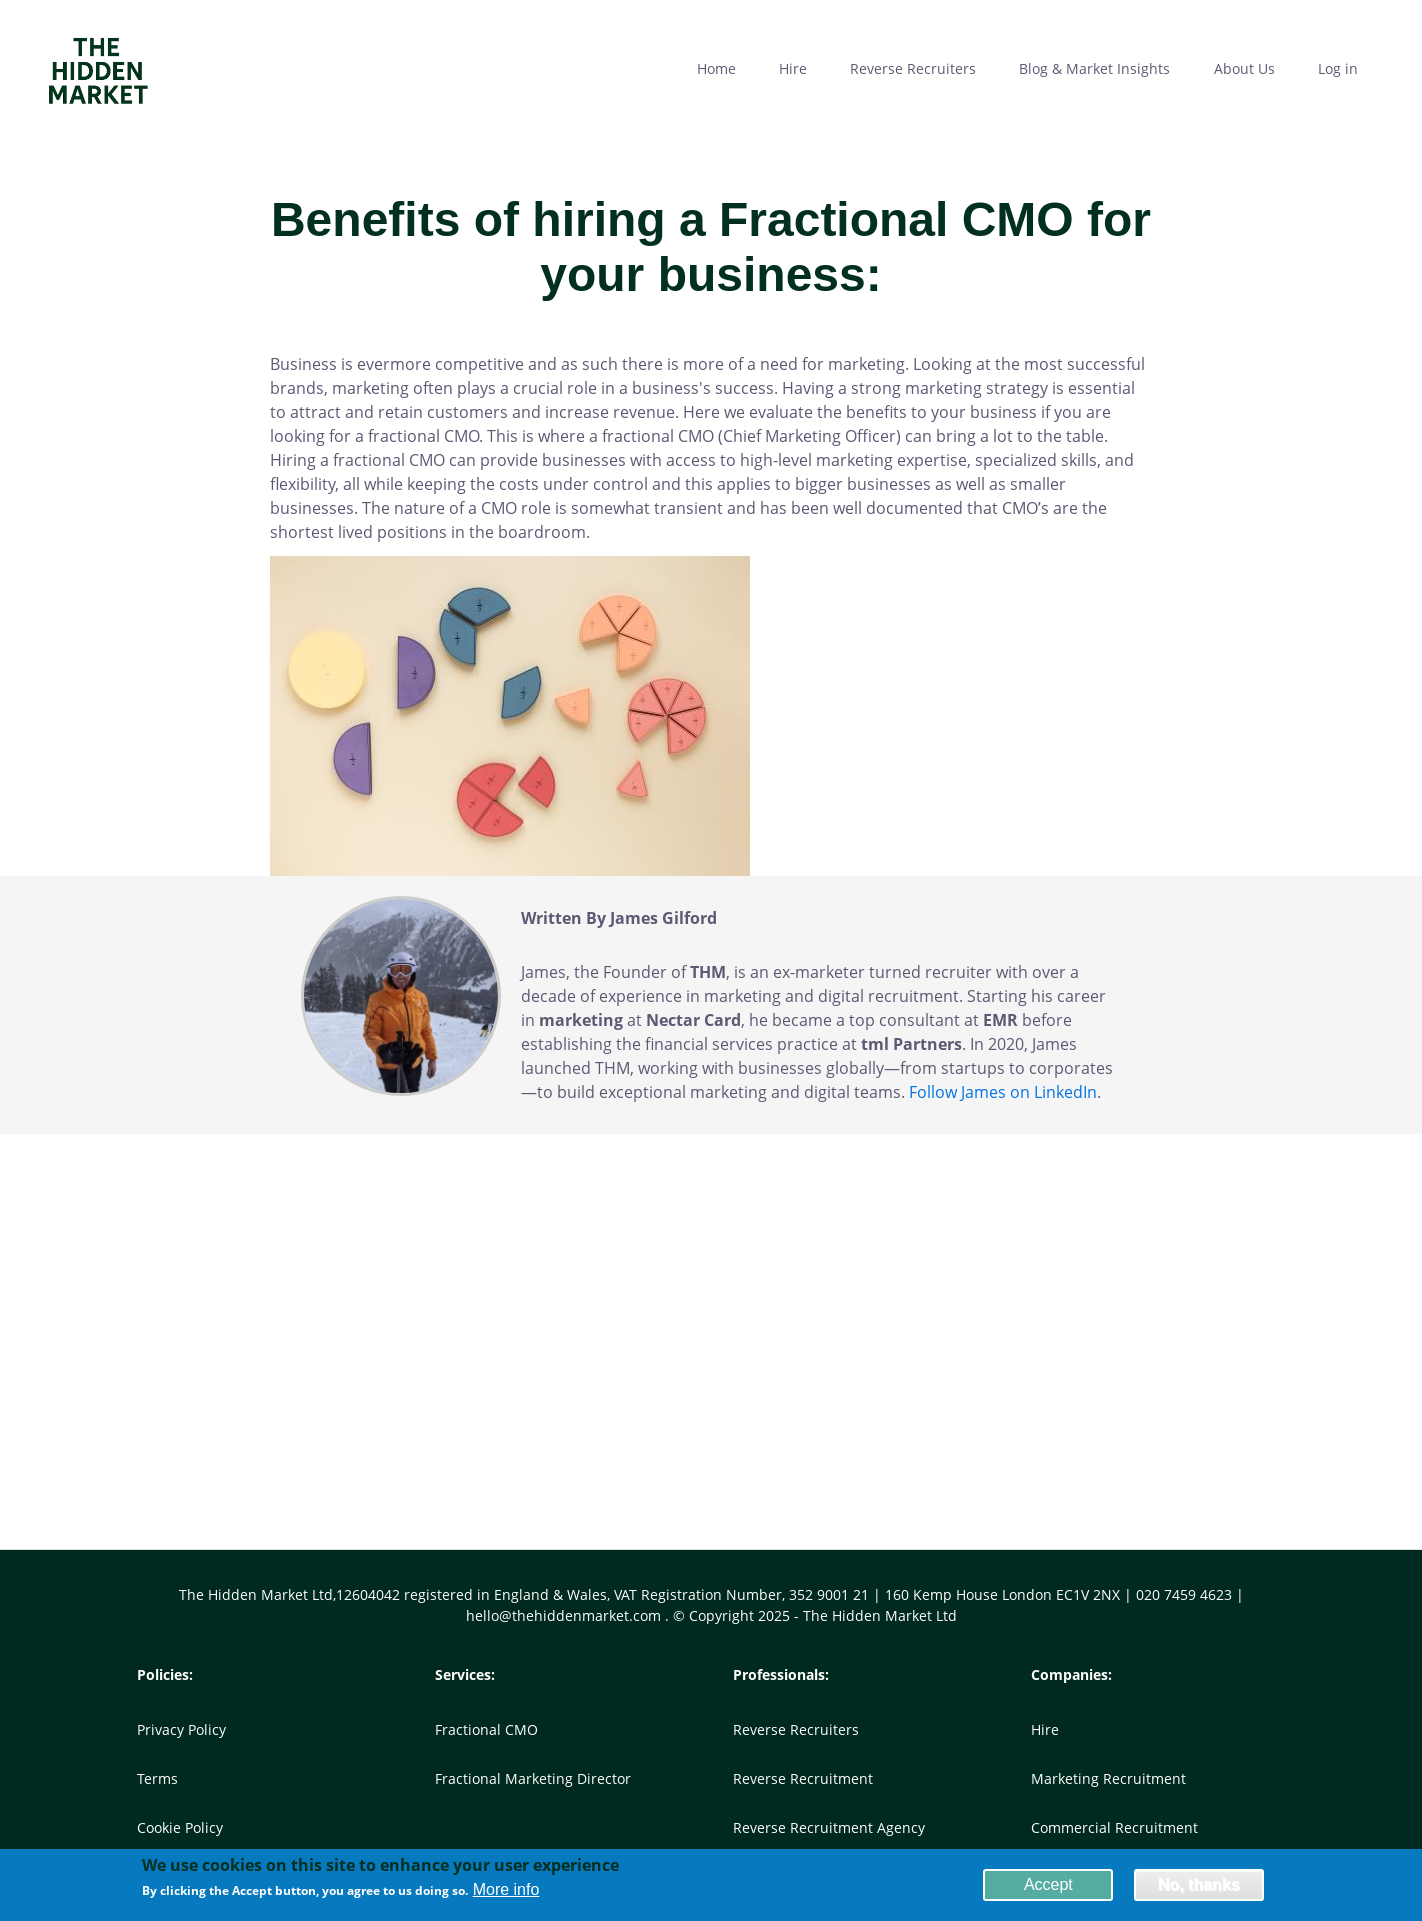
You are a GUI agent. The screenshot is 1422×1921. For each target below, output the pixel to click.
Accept (1048, 1887)
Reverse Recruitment (803, 1778)
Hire (1045, 1729)
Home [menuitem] (716, 68)
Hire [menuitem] (793, 68)
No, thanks (1199, 1887)
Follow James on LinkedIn (1003, 1092)
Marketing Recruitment (1108, 1778)
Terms (157, 1778)
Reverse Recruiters (796, 1729)
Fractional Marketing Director (533, 1778)
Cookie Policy (180, 1827)
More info (506, 1893)
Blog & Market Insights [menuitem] (1094, 68)
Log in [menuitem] (1338, 68)
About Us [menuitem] (1244, 68)
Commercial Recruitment (1114, 1827)
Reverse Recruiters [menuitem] (913, 68)
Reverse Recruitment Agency (829, 1827)
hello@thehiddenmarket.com (565, 1615)
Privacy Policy (181, 1729)
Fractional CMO (486, 1729)
